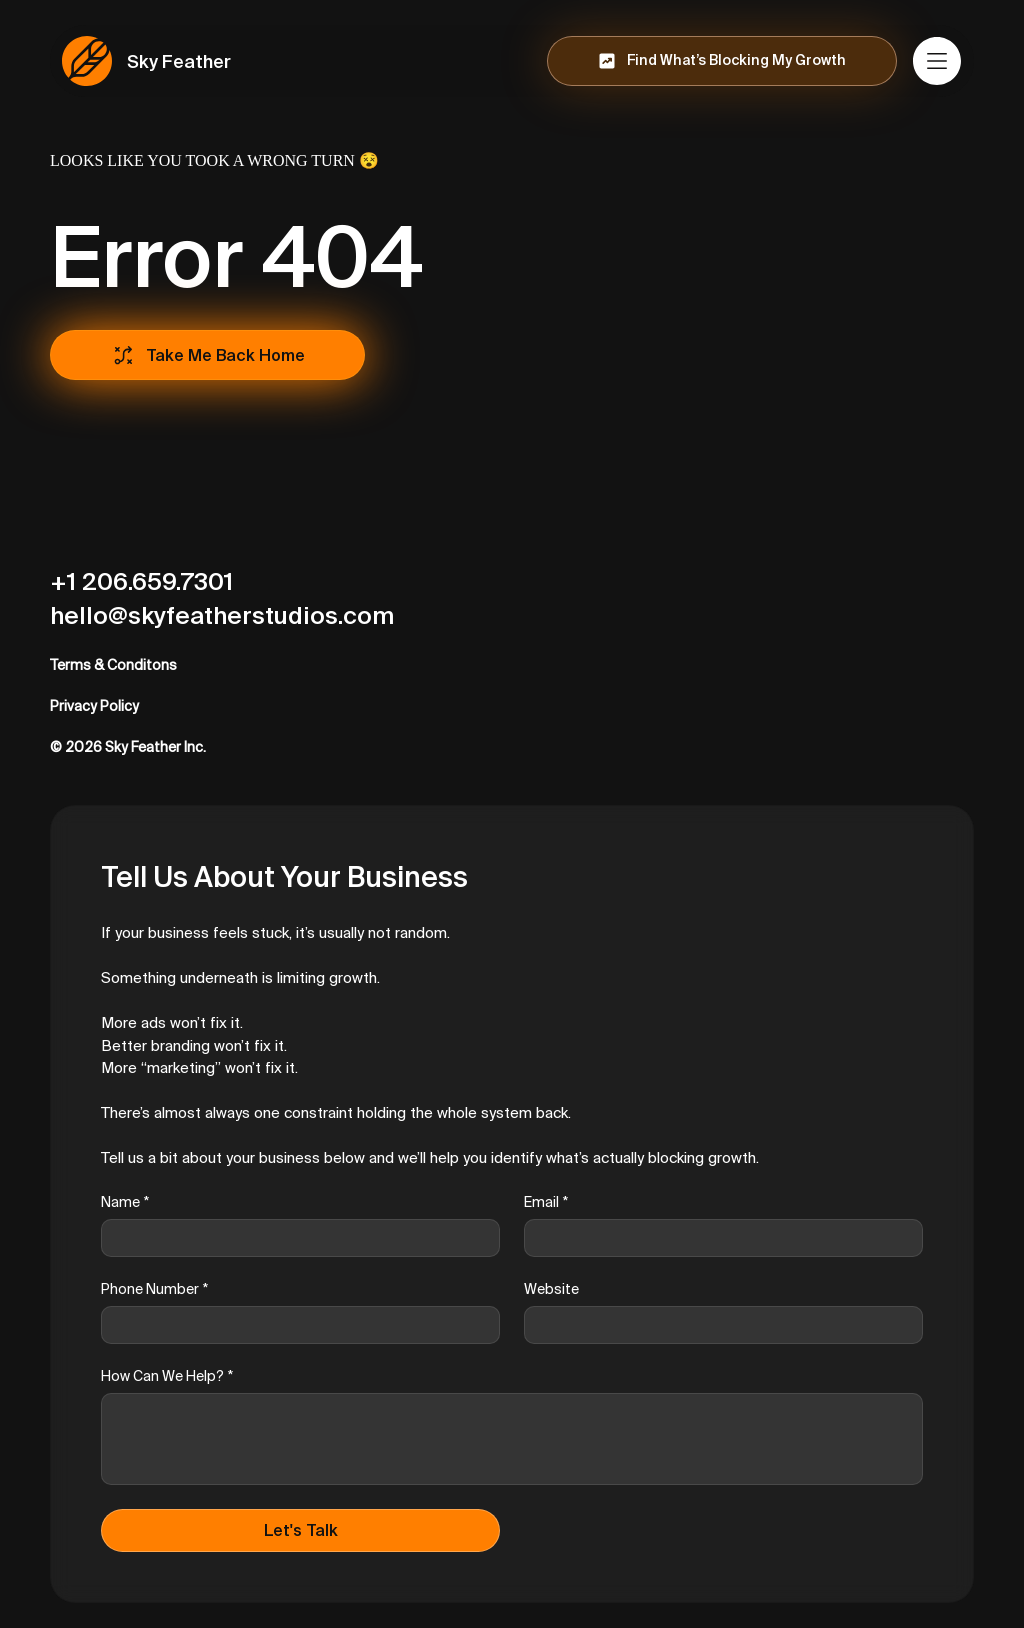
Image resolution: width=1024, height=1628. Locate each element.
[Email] (717, 1238)
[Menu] (938, 61)
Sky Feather (179, 61)
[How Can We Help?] (512, 1439)
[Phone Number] (294, 1325)
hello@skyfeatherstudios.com (222, 615)
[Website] (717, 1325)
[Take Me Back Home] (207, 355)
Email (546, 1202)
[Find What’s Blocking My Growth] (722, 61)
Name (125, 1202)
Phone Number (154, 1289)
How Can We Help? (167, 1376)
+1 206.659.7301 (141, 581)
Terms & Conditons (113, 665)
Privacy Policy (94, 706)
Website (551, 1289)
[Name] (294, 1238)
